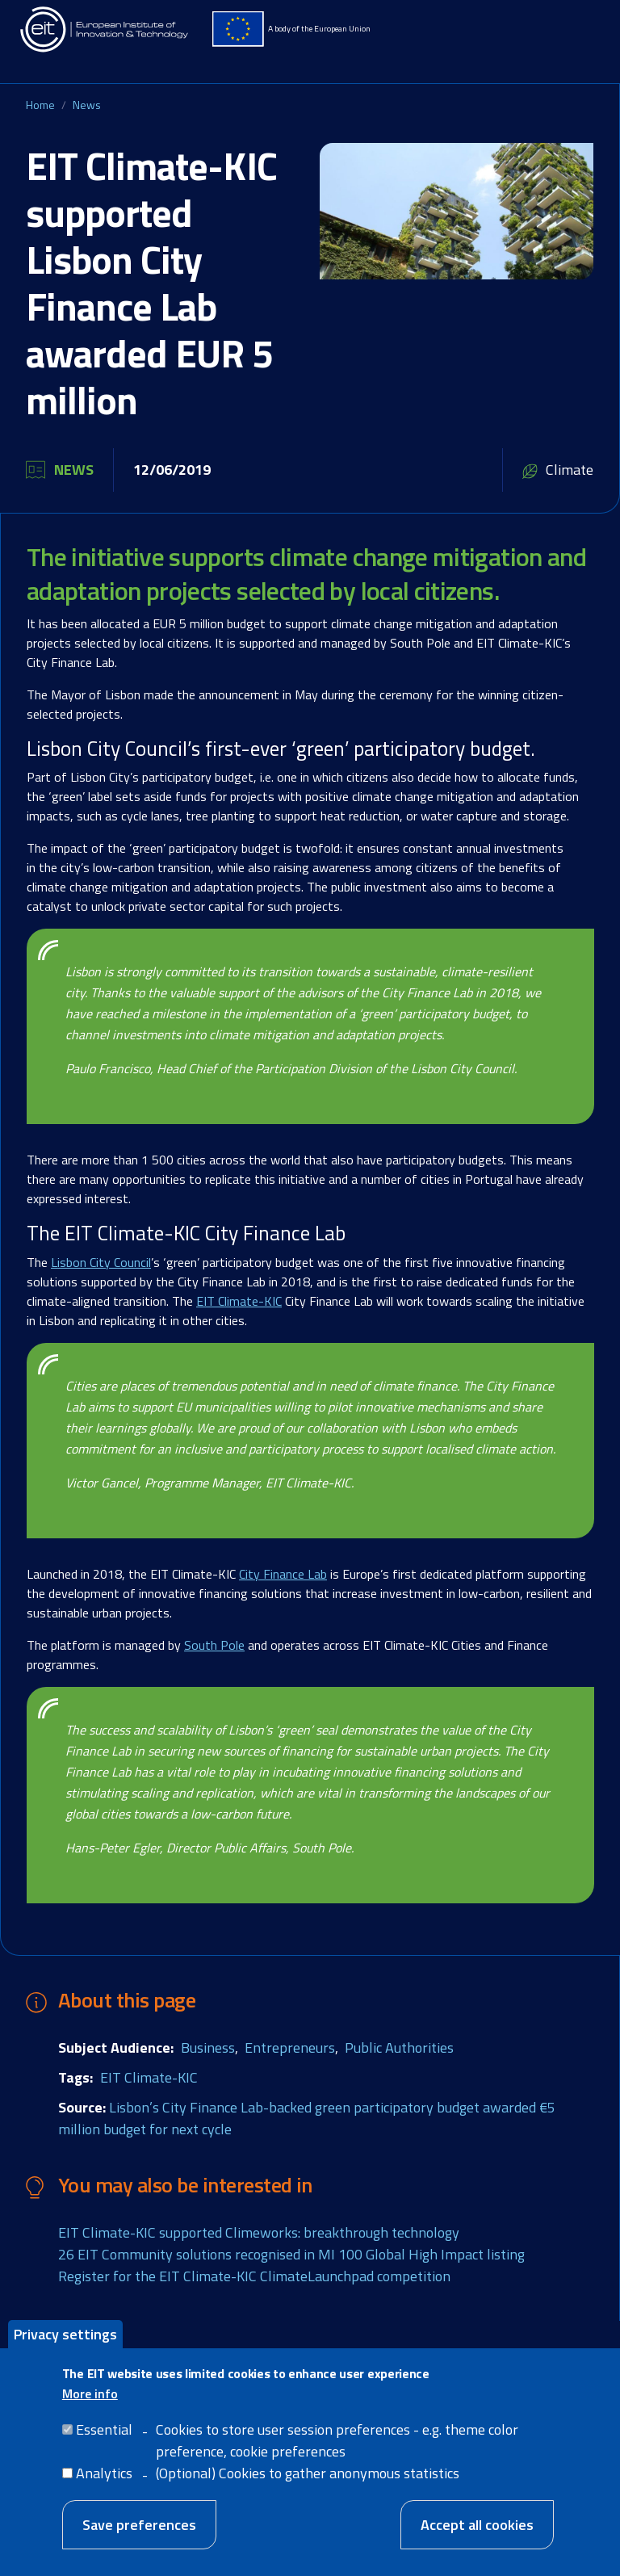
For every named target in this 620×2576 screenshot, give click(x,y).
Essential (104, 2446)
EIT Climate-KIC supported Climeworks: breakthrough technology (258, 2232)
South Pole (214, 1645)
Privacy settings (65, 2350)
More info (90, 2410)
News (87, 104)
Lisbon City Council (101, 1262)
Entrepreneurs (290, 2047)
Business (208, 2047)
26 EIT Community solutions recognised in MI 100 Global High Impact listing (291, 2254)
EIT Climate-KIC (239, 1301)
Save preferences (139, 2542)
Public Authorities (399, 2047)
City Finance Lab (283, 1574)
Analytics (104, 2490)
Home (40, 104)
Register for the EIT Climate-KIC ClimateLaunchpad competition (254, 2276)
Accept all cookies (477, 2542)
